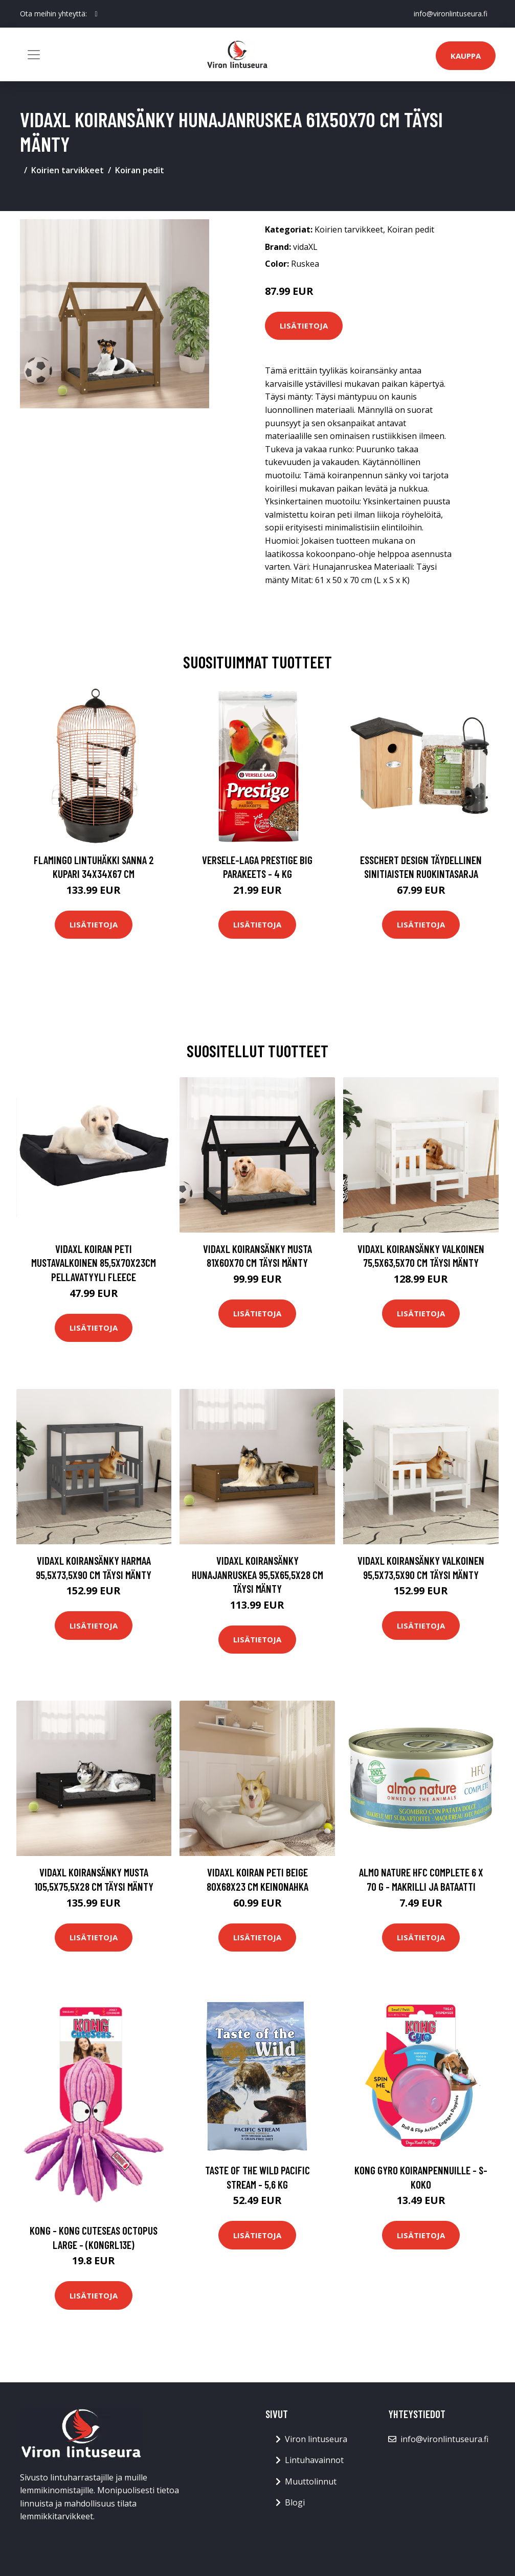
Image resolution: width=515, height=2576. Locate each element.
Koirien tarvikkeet (67, 170)
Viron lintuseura (316, 2439)
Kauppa (466, 56)
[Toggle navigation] (34, 54)
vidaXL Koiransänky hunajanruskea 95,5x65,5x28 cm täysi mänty (257, 1574)
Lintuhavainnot (314, 2460)
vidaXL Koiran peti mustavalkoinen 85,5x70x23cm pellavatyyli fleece (93, 1262)
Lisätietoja (304, 325)
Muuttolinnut (311, 2481)
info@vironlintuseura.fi (450, 13)
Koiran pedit (139, 170)
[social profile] (96, 14)
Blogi (295, 2502)
